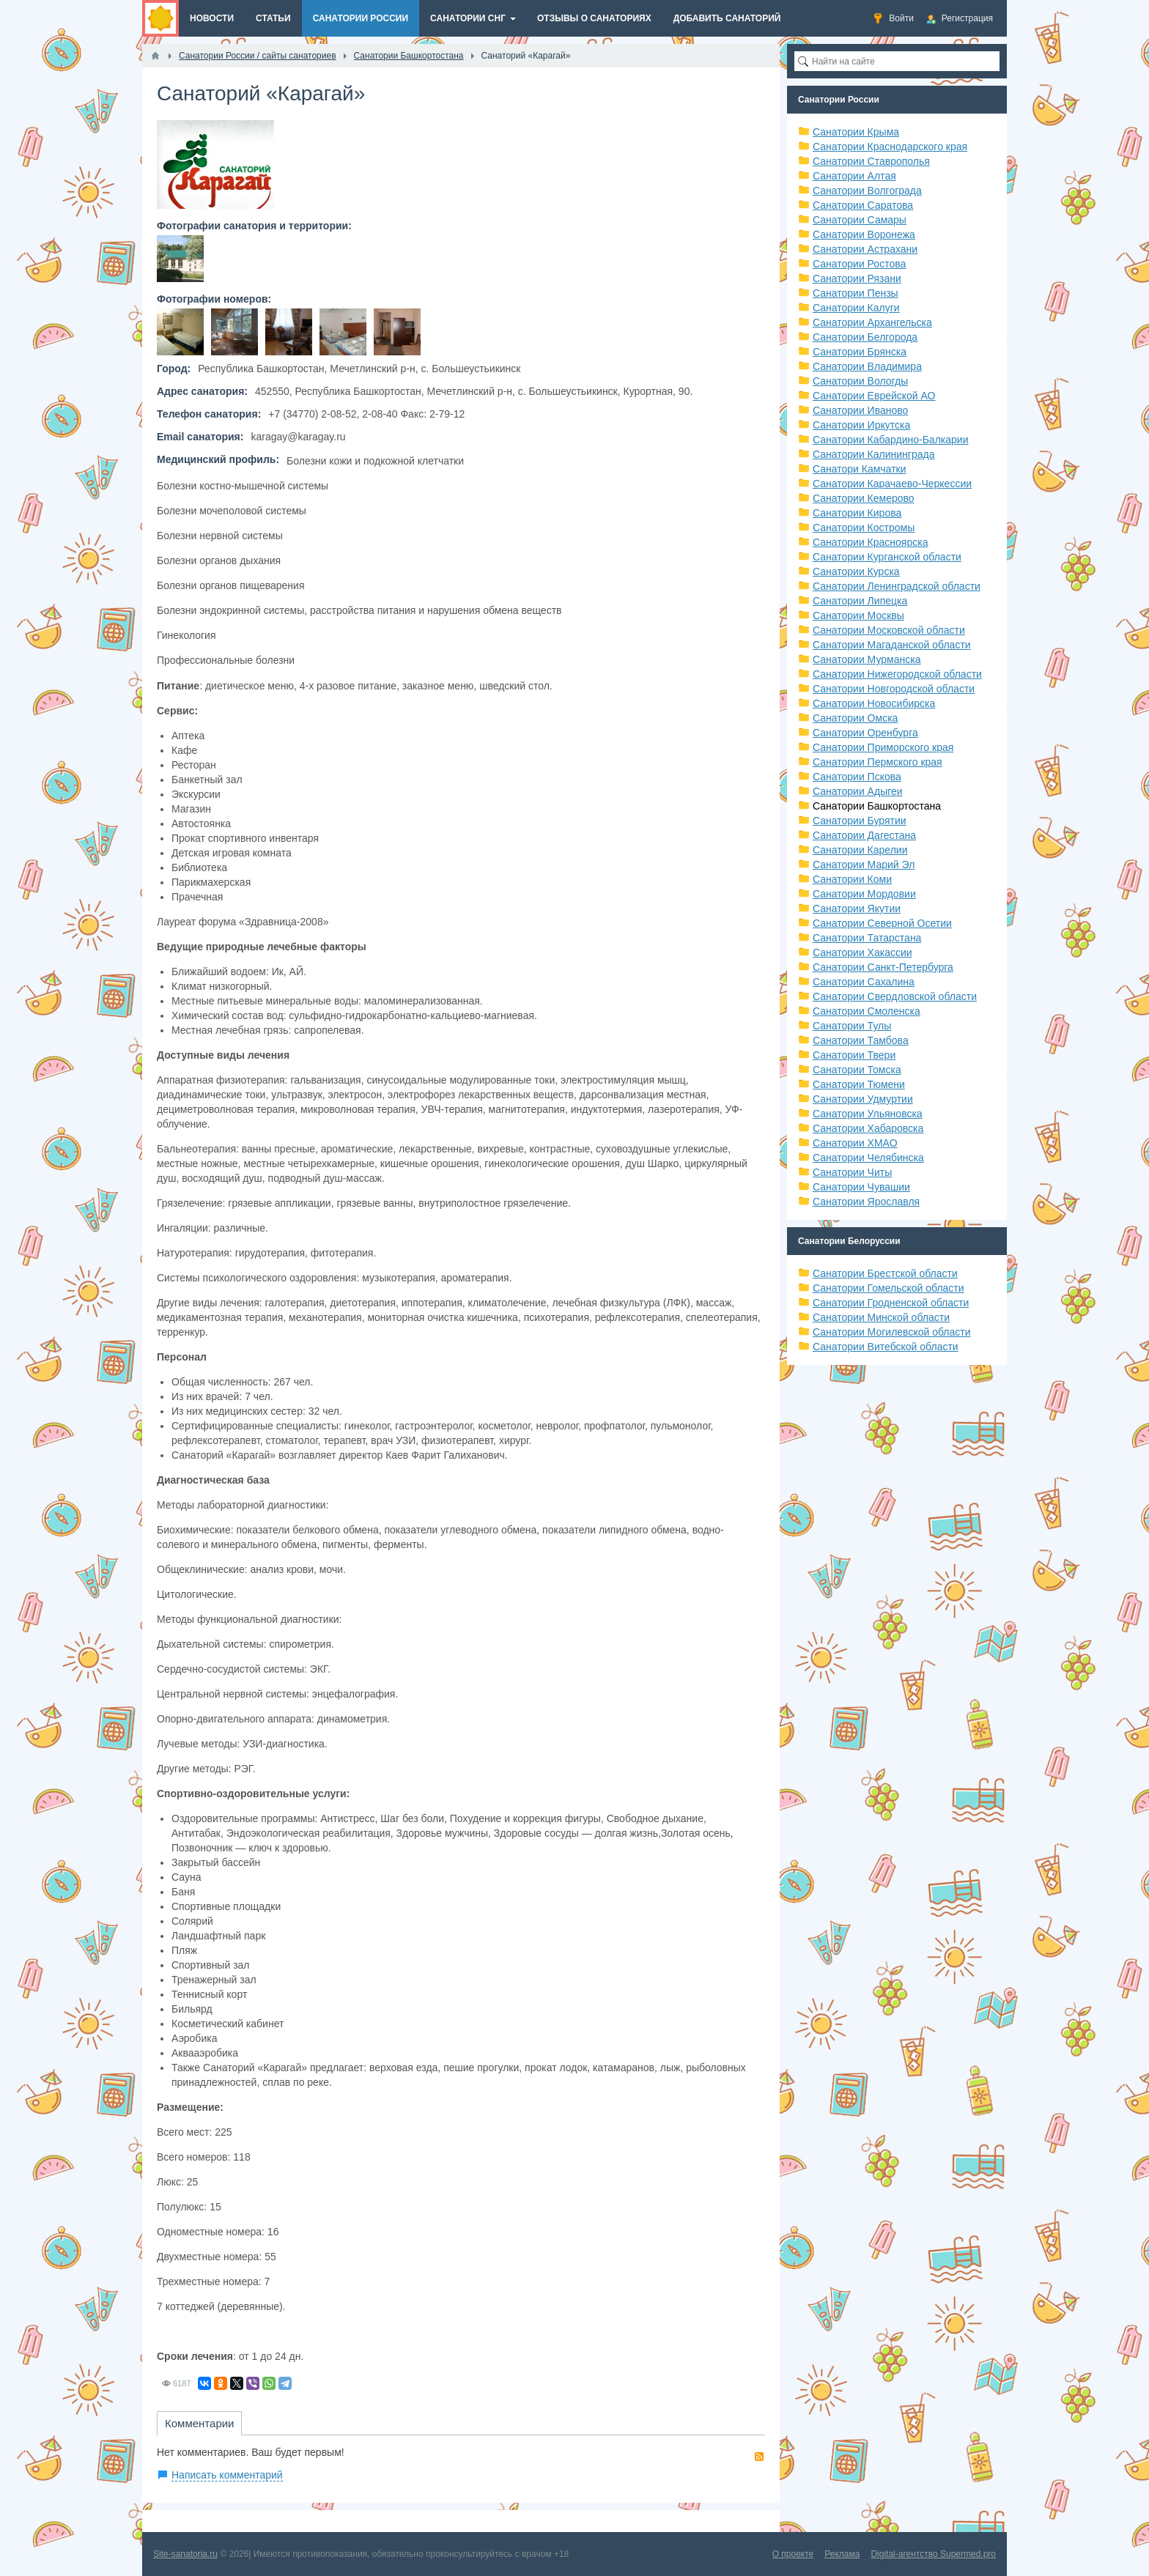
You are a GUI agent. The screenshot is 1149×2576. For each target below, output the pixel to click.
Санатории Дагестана (864, 835)
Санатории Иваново (860, 410)
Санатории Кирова (857, 513)
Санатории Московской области (889, 630)
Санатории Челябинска (868, 1157)
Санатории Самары (859, 220)
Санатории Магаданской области (892, 645)
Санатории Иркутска (861, 425)
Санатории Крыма (856, 132)
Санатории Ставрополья (871, 161)
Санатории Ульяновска (868, 1113)
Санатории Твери (854, 1055)
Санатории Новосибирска (874, 703)
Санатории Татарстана (867, 938)
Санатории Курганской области (887, 557)
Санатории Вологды (860, 381)
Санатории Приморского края (883, 747)
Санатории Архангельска (872, 322)
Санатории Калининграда (873, 454)
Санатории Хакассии (862, 952)
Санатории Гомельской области (888, 1288)
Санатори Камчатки (859, 469)
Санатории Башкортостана (877, 806)
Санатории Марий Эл (864, 864)
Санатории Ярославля (866, 1201)
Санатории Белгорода (865, 337)
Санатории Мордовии (864, 894)
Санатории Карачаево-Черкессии (892, 483)
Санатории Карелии (860, 850)
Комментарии (199, 2423)
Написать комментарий (227, 2475)
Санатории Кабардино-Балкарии (890, 439)
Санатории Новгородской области (894, 689)
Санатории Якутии (857, 908)
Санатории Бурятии (859, 820)
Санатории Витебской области (885, 1346)
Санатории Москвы (858, 615)
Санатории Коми (852, 879)
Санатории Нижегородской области (897, 674)
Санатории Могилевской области (892, 1332)
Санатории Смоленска (866, 1011)
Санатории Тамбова (861, 1040)
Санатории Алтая (854, 176)
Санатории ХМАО (855, 1143)
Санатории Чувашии (861, 1187)
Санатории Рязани (857, 278)
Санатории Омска (855, 718)
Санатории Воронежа (864, 234)
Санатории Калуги (856, 308)
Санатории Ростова (859, 264)
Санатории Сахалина (864, 982)
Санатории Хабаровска (868, 1128)
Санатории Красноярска (870, 542)
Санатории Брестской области (885, 1273)
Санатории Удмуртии (863, 1099)
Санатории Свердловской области (895, 996)
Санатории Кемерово (864, 498)
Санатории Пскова (857, 776)
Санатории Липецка (860, 601)
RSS (759, 2456)
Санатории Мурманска (866, 659)
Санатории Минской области (881, 1317)
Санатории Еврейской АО (874, 395)
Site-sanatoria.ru (185, 2554)
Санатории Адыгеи (858, 791)
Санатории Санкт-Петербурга (883, 967)
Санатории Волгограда (867, 190)
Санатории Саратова (863, 205)
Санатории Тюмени (859, 1084)
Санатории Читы (852, 1172)
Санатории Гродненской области (891, 1303)
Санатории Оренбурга (865, 733)
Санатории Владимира (867, 366)
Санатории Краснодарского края (890, 146)
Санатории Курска (856, 571)
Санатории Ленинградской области (896, 586)
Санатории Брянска (859, 352)
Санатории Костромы (864, 527)
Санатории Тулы (852, 1026)
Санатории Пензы (855, 293)
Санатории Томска (857, 1070)
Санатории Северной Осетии (882, 923)
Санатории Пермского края (877, 762)
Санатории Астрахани (865, 249)
